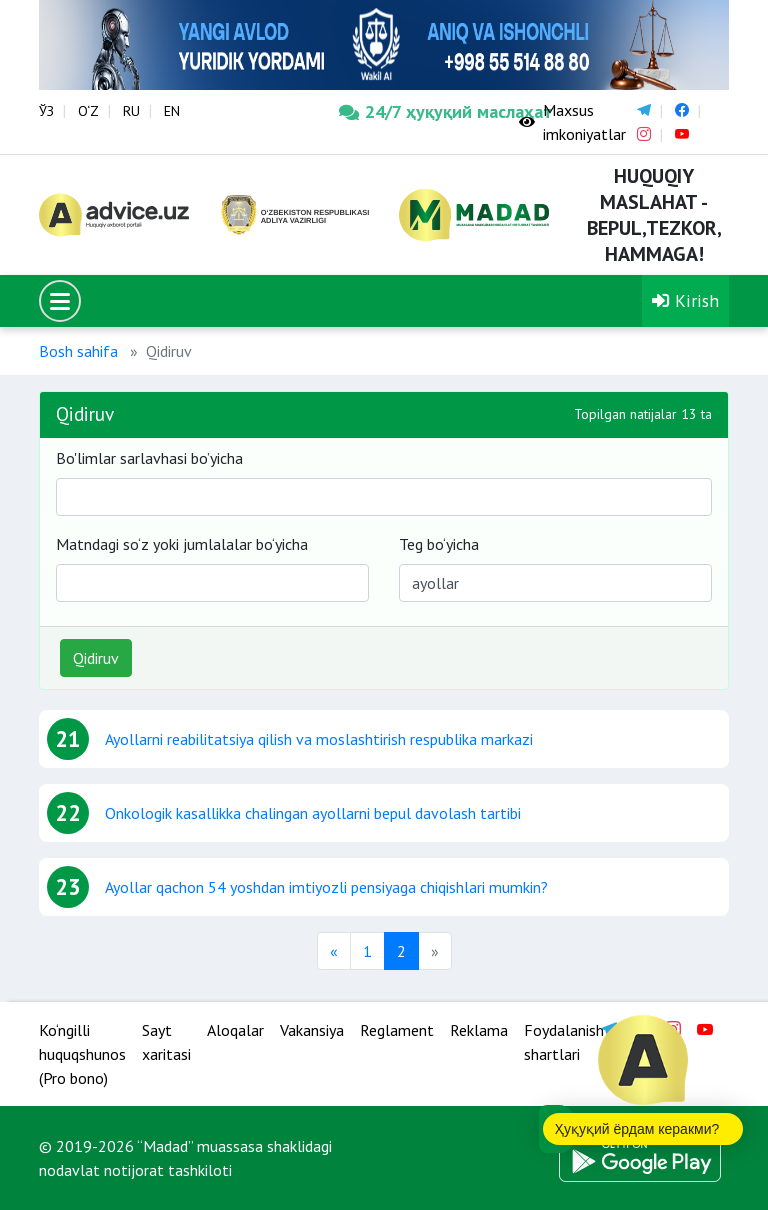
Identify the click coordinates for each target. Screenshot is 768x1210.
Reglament (397, 1030)
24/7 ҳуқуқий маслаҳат (414, 111)
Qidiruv (96, 658)
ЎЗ (46, 111)
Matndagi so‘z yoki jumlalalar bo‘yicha (182, 544)
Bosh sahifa (78, 351)
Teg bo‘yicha (439, 544)
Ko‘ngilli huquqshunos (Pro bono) (82, 1054)
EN (172, 111)
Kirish (685, 300)
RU (131, 111)
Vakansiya (312, 1030)
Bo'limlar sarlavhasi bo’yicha (149, 458)
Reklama (479, 1030)
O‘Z (88, 111)
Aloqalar (235, 1030)
